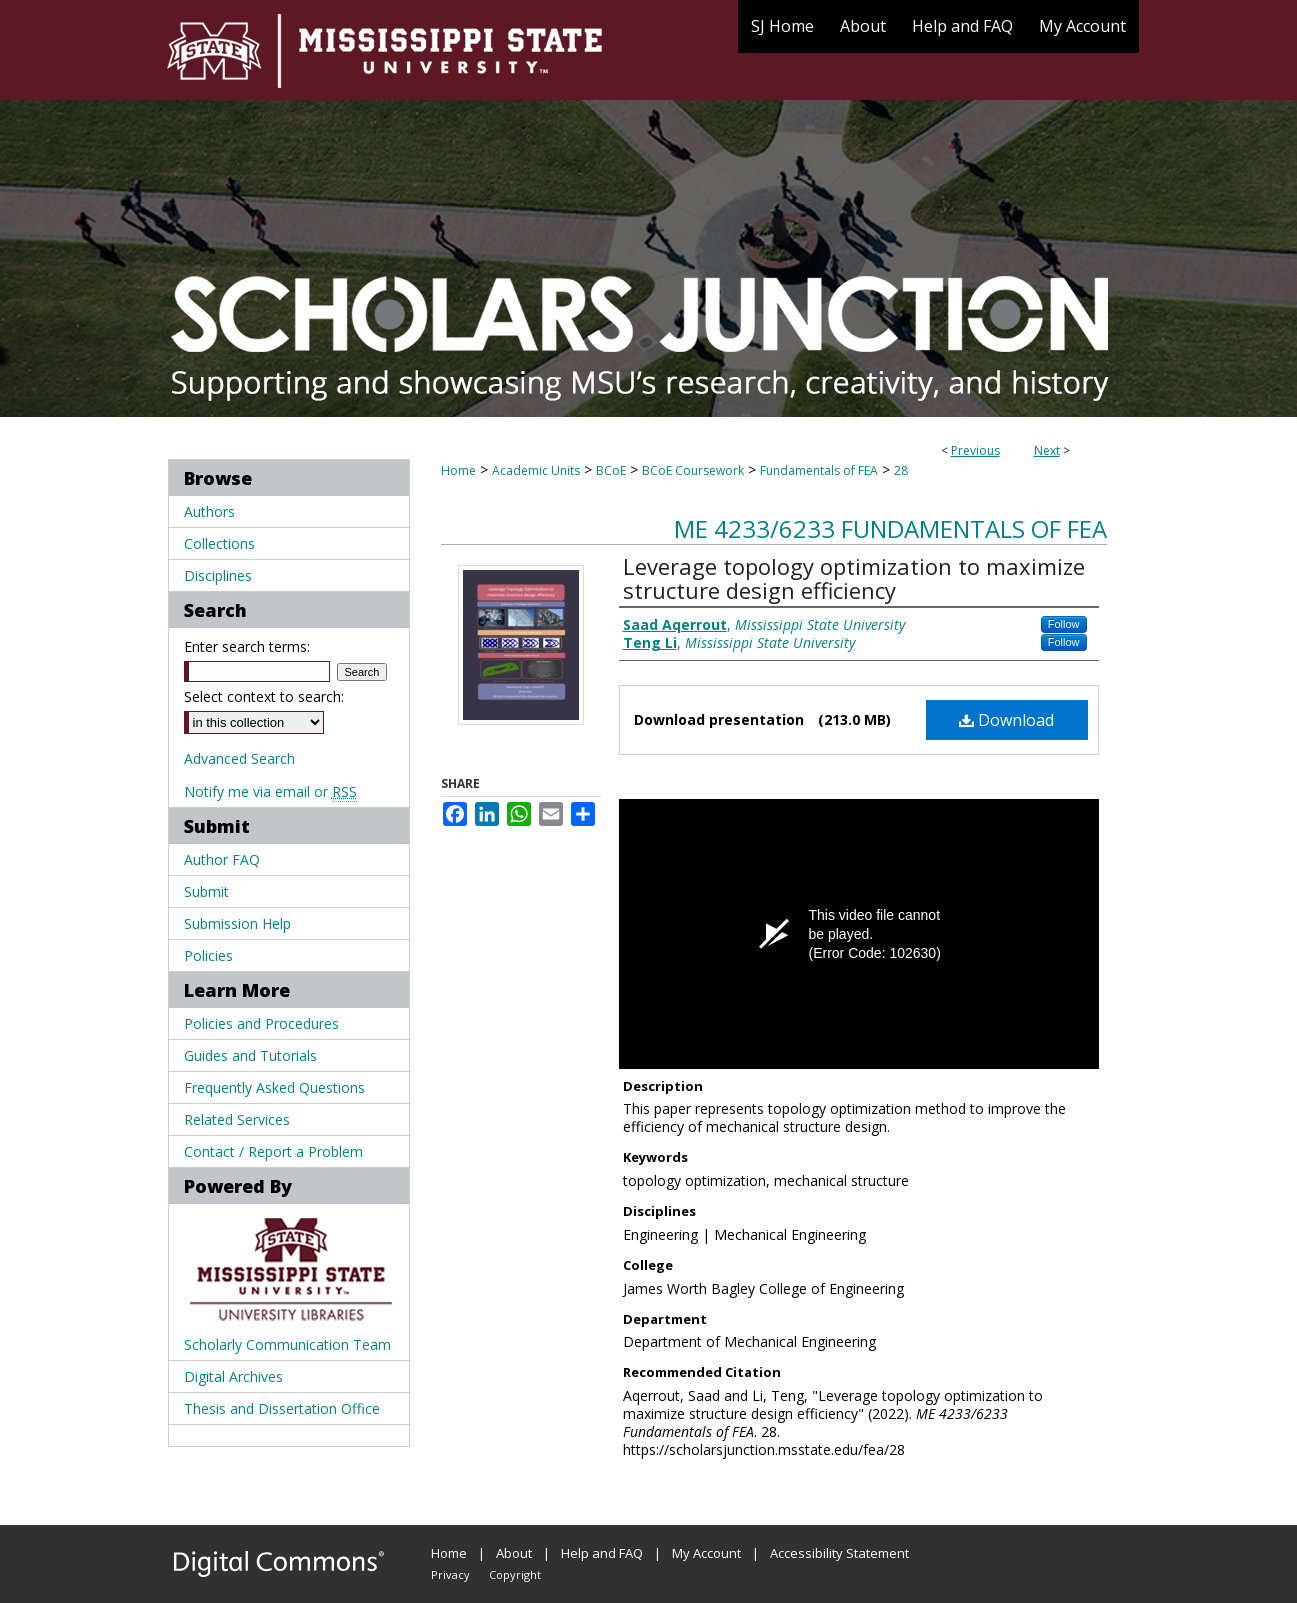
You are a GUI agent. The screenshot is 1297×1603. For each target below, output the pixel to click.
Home (458, 470)
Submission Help (237, 923)
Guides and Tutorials (250, 1055)
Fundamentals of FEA (819, 470)
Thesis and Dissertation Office (282, 1408)
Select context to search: (264, 696)
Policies (208, 955)
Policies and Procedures (261, 1023)
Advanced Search (239, 758)
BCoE (611, 470)
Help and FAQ (602, 1553)
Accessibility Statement (839, 1553)
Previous (975, 450)
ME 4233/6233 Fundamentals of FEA (890, 528)
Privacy (450, 1574)
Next (1047, 450)
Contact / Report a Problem (273, 1151)
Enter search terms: (247, 646)
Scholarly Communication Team (287, 1344)
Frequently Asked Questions (274, 1087)
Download (1006, 720)
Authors (209, 511)
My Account (706, 1553)
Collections (219, 543)
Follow (1064, 624)
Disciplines (218, 575)
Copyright (515, 1574)
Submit (206, 891)
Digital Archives (233, 1376)
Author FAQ (222, 859)
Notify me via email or (270, 791)
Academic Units (536, 470)
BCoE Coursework (693, 470)
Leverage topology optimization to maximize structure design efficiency (854, 578)
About (514, 1553)
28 (901, 470)
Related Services (237, 1119)
